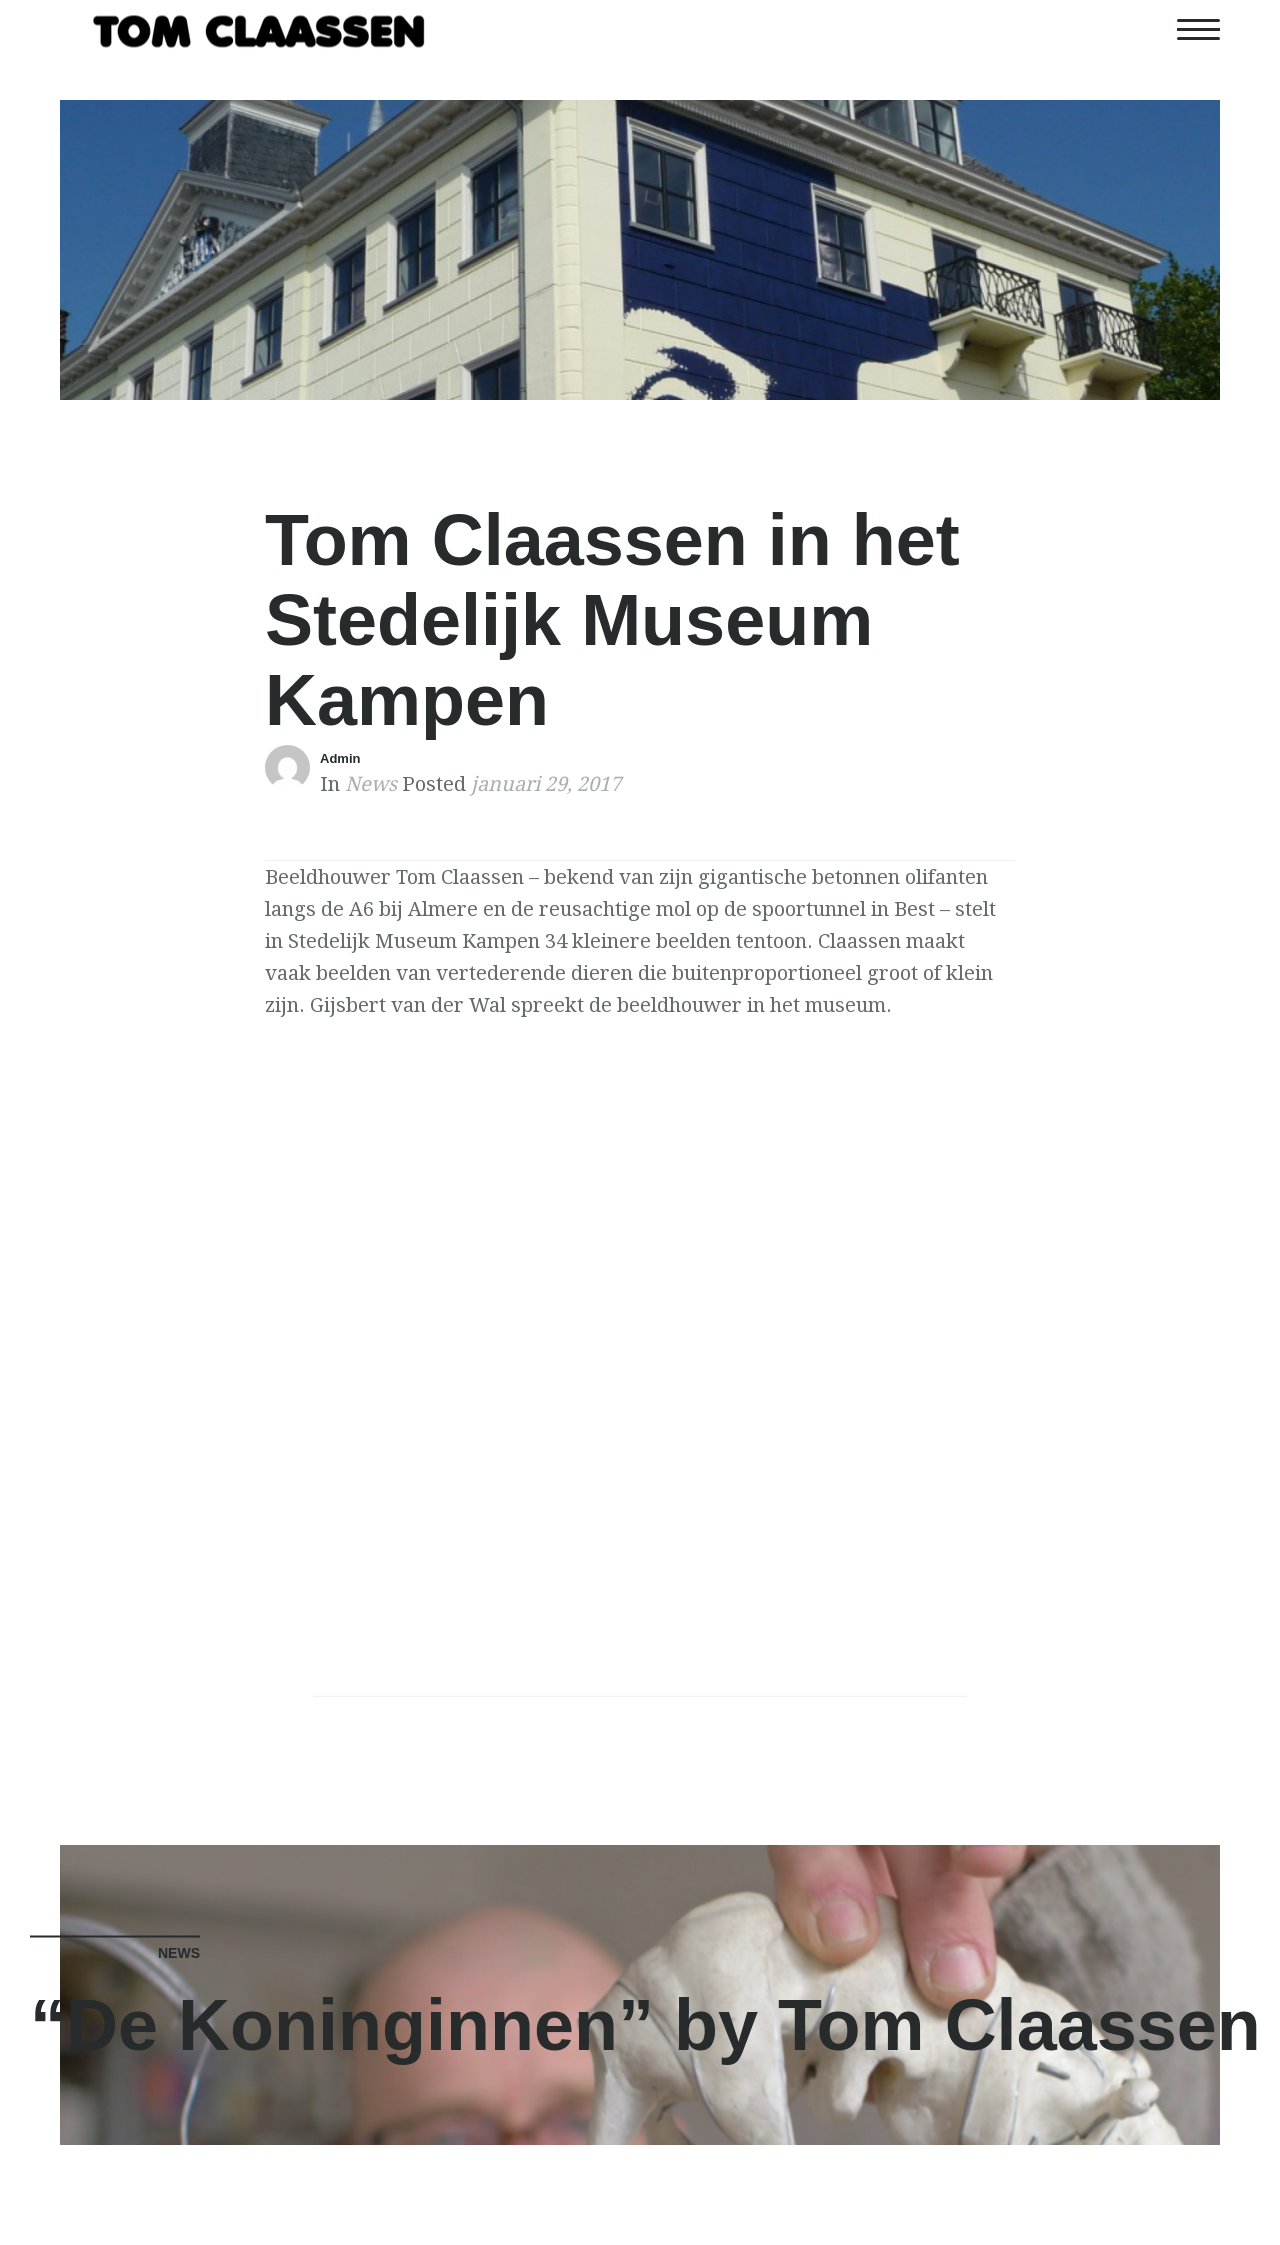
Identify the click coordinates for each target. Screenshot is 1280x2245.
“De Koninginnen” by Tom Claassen (645, 2025)
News (371, 784)
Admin (340, 758)
